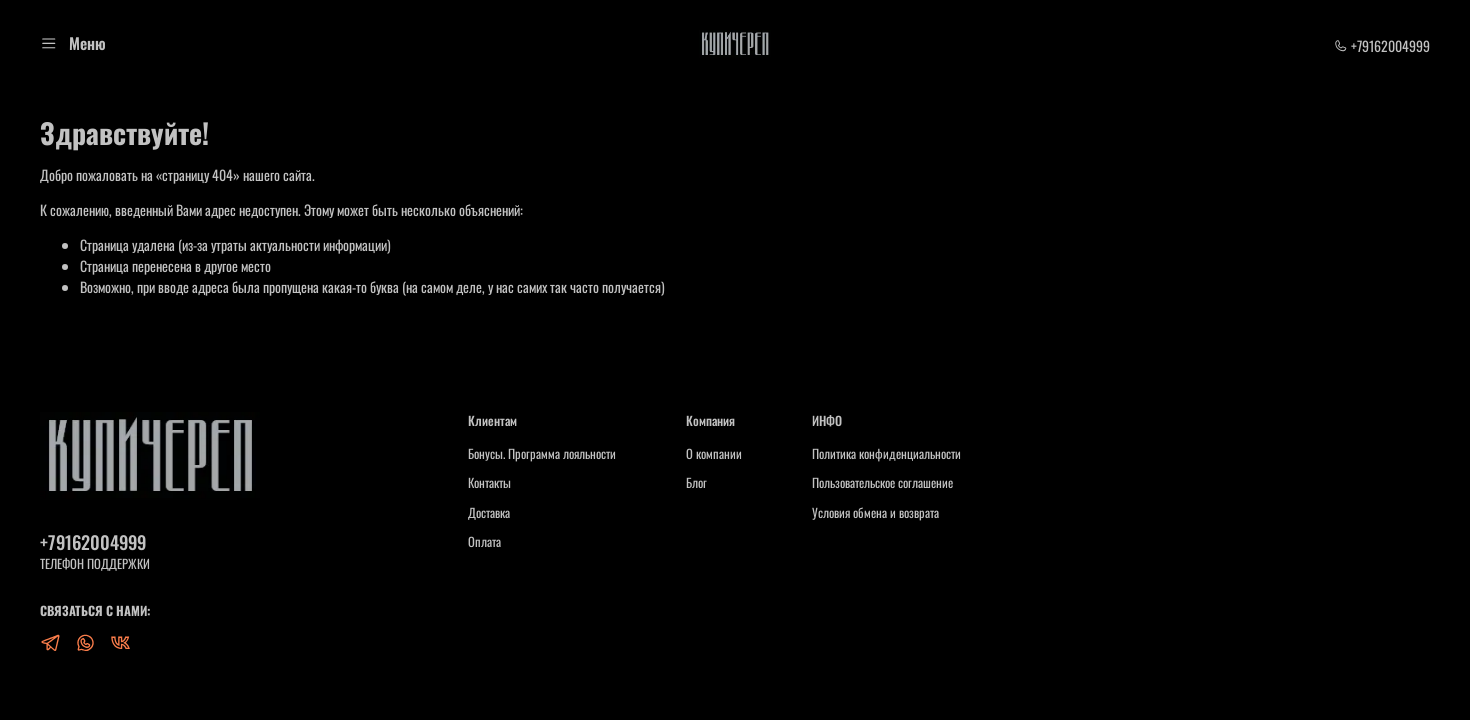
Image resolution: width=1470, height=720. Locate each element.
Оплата (484, 542)
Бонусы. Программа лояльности (542, 454)
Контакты (489, 483)
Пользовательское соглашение (882, 483)
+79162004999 (1382, 45)
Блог (696, 483)
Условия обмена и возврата (875, 513)
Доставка (489, 513)
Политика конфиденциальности (886, 454)
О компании (714, 454)
